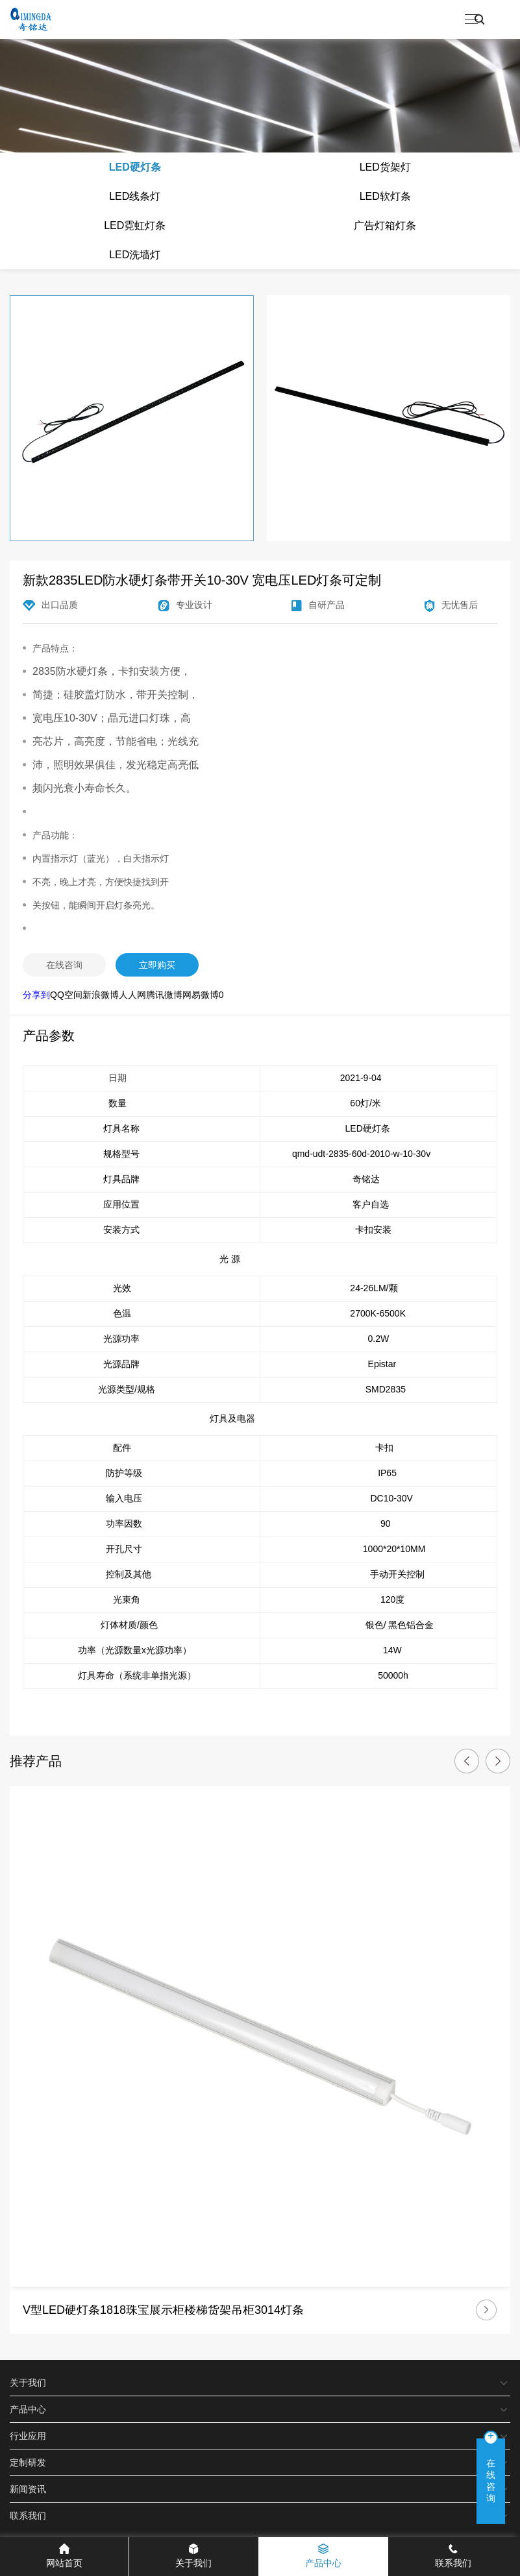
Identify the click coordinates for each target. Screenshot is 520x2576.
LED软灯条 (385, 196)
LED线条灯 (134, 196)
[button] (466, 1761)
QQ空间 (66, 995)
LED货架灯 (385, 167)
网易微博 (200, 995)
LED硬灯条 (135, 167)
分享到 (36, 995)
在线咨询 (64, 965)
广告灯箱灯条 (385, 225)
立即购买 (157, 965)
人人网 (132, 995)
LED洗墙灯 (134, 254)
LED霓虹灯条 (135, 225)
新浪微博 (100, 995)
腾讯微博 (164, 995)
